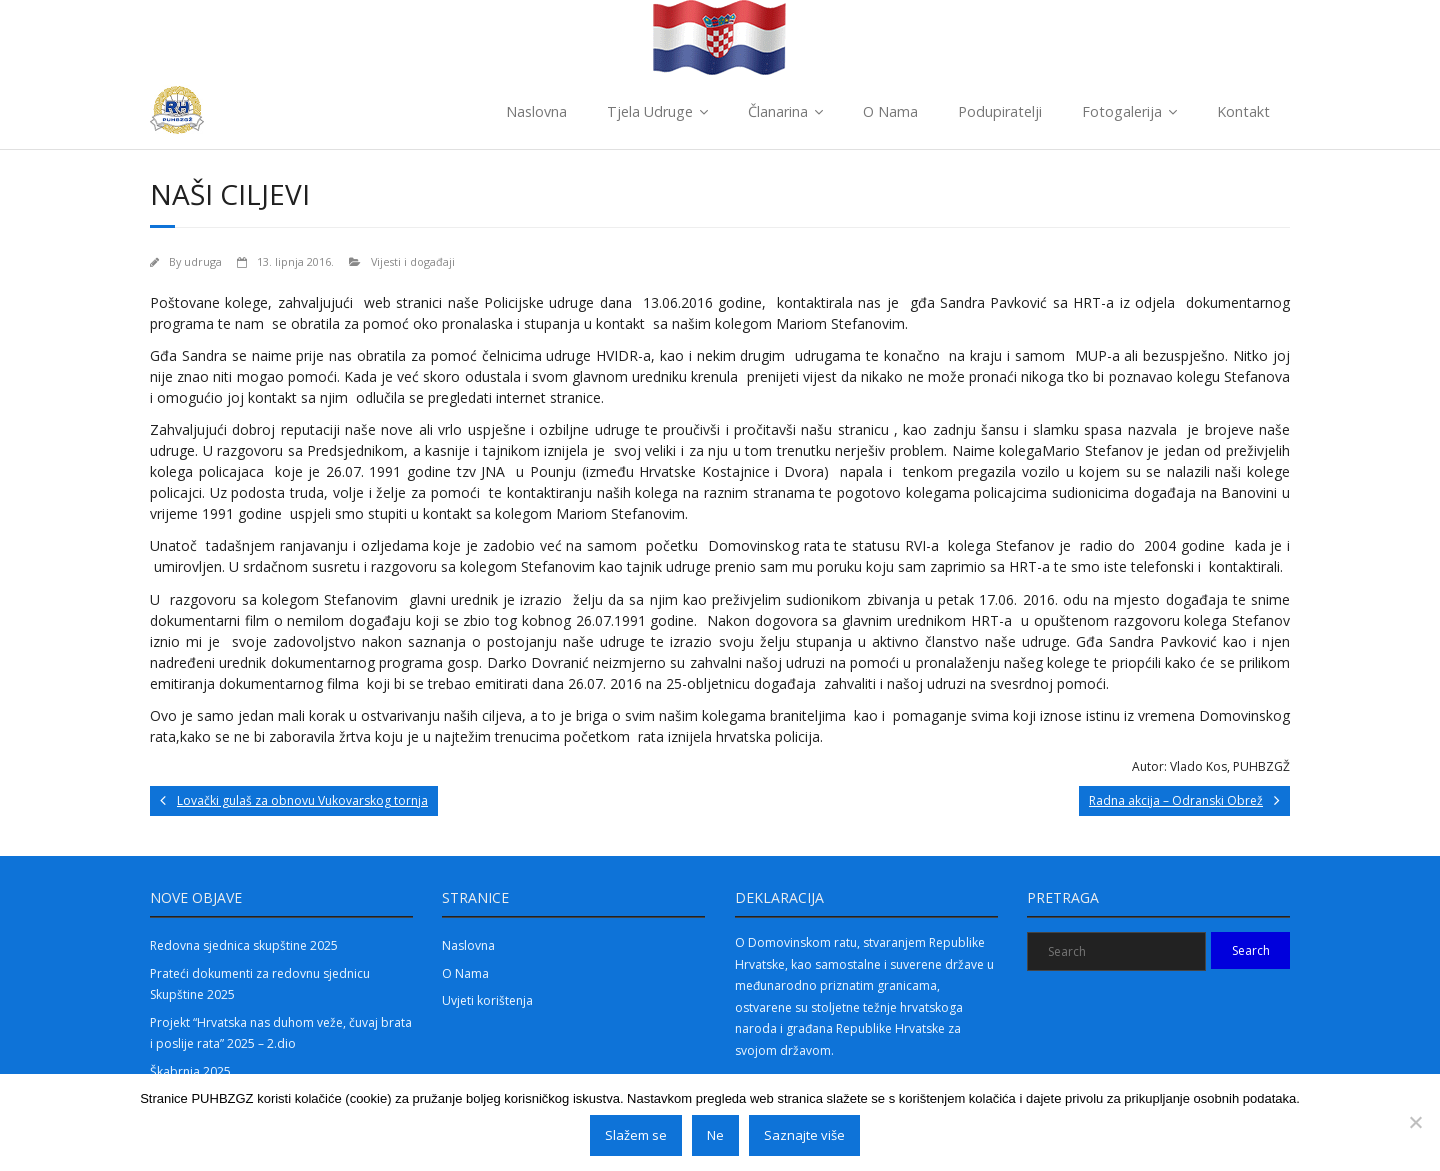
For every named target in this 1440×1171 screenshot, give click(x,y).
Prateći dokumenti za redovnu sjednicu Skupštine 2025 (260, 984)
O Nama (890, 111)
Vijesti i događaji (413, 261)
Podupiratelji (1000, 111)
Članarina (778, 111)
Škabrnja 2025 (190, 1071)
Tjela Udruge (650, 111)
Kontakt (1243, 111)
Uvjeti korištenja (487, 1000)
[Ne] (1415, 1122)
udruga (203, 261)
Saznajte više (804, 1135)
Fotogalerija (1122, 111)
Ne (715, 1135)
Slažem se (636, 1135)
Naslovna (536, 111)
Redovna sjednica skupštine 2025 (244, 945)
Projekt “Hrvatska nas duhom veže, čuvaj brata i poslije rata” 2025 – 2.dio (281, 1033)
